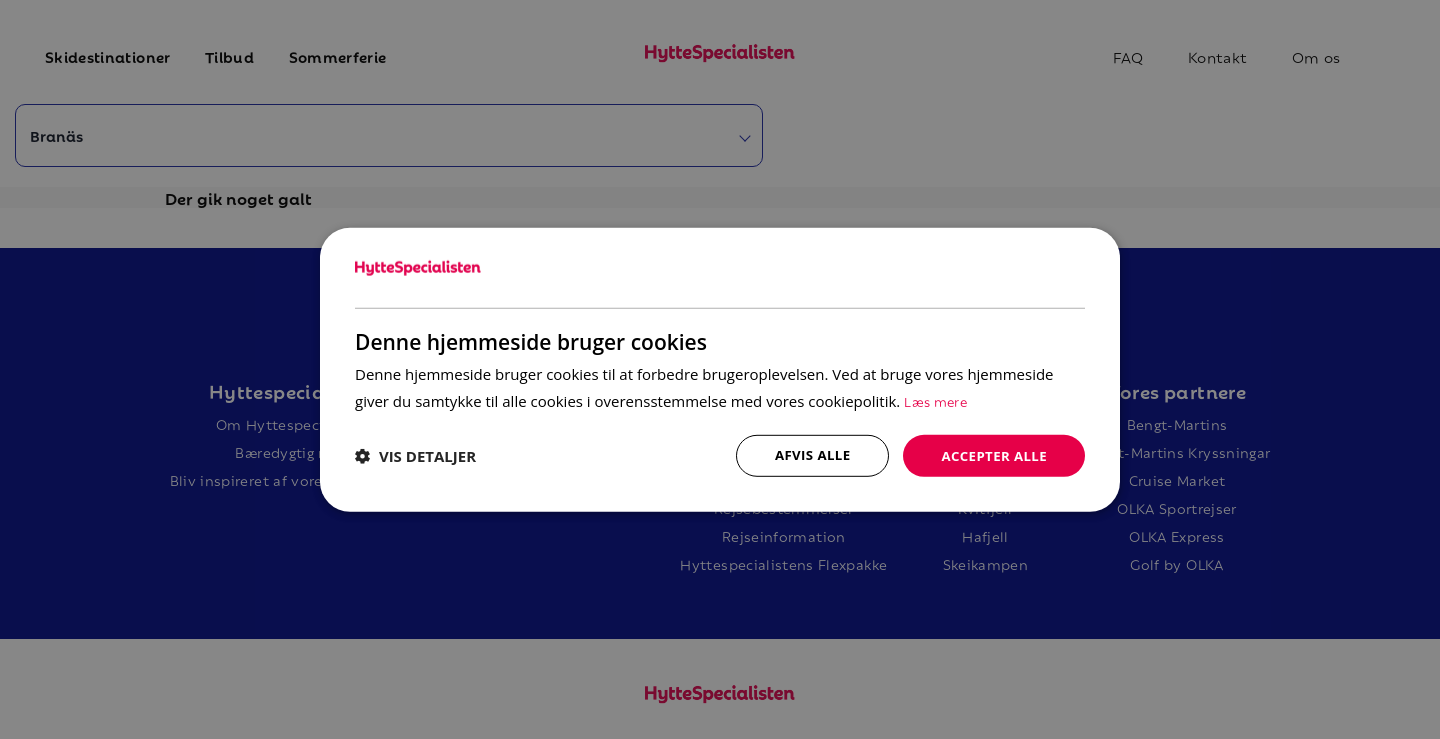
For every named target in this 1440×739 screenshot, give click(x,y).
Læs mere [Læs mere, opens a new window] (938, 398)
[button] (415, 456)
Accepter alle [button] (991, 454)
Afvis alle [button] (805, 454)
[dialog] (720, 369)
